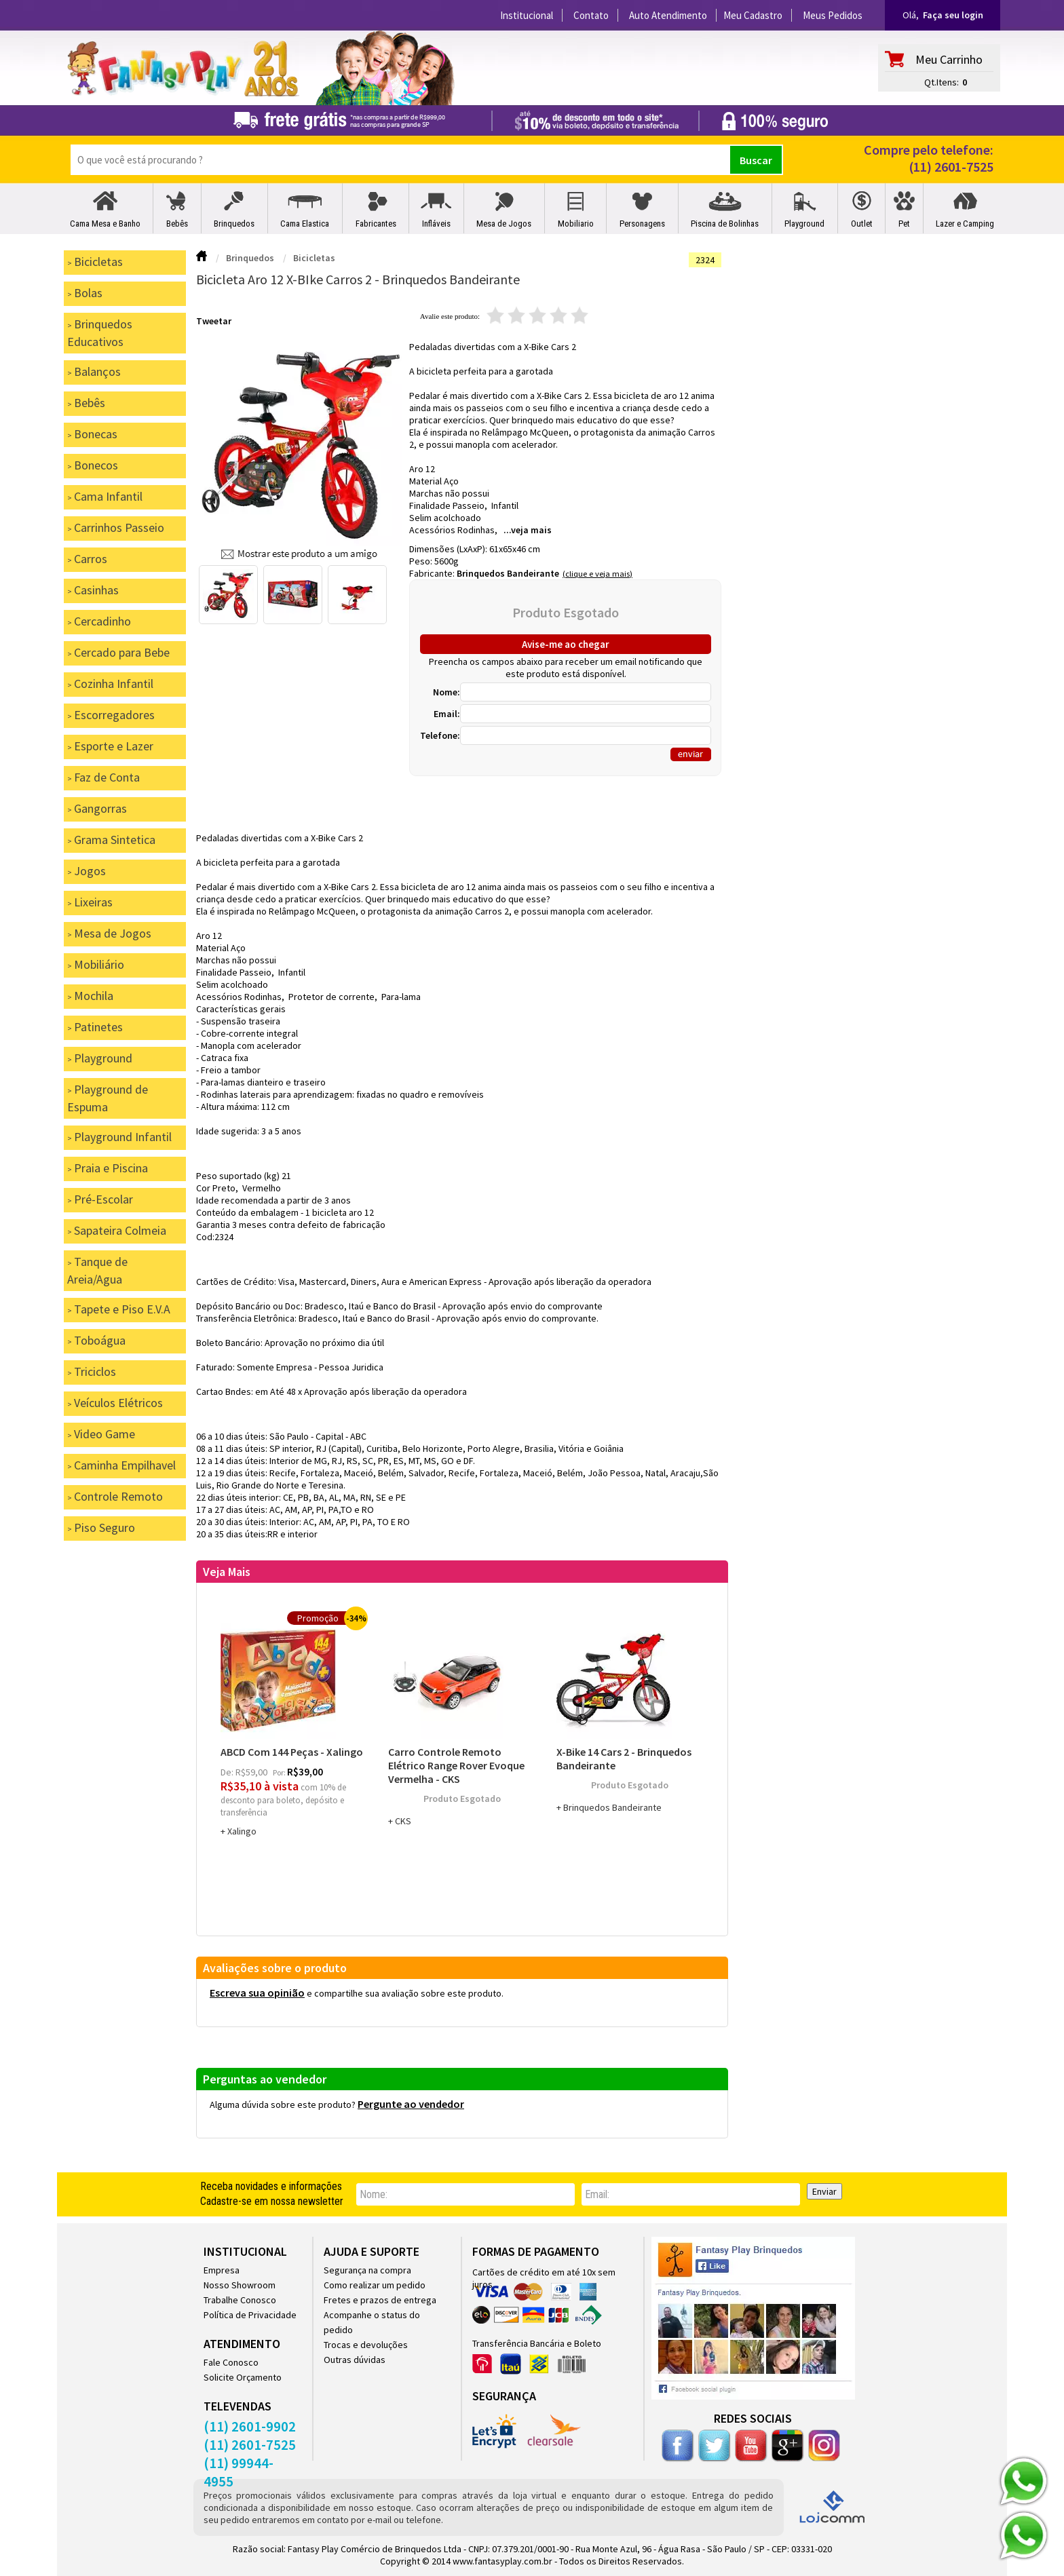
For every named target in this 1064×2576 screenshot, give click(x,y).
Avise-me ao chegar (565, 644)
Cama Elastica (304, 223)
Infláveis (436, 223)
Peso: (421, 561)
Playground (804, 223)
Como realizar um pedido (374, 2285)
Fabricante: (433, 573)
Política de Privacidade (250, 2315)
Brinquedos (234, 223)
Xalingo (241, 1831)
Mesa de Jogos (503, 223)
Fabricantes (376, 223)
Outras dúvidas (354, 2359)
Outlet (862, 223)
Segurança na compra (367, 2270)
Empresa (222, 2270)
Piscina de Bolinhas (725, 223)
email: (597, 2194)
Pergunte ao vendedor (411, 2104)
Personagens (642, 223)
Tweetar (213, 321)
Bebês (177, 223)
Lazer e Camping (965, 223)
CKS (403, 1821)
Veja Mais (226, 1571)
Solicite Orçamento (243, 2377)
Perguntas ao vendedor (264, 2079)
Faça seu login (953, 15)
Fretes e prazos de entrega (380, 2300)
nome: (373, 2194)
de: (228, 1772)
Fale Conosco (231, 2362)
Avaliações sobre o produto (275, 1968)
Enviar (824, 2191)
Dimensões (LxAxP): (449, 549)
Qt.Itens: (941, 82)
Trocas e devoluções (366, 2345)
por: (280, 1772)
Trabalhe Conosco (240, 2300)
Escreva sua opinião (257, 1992)
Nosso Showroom (240, 2285)
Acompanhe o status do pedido (372, 2322)
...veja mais (528, 530)
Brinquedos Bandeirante (508, 573)
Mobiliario (576, 223)
